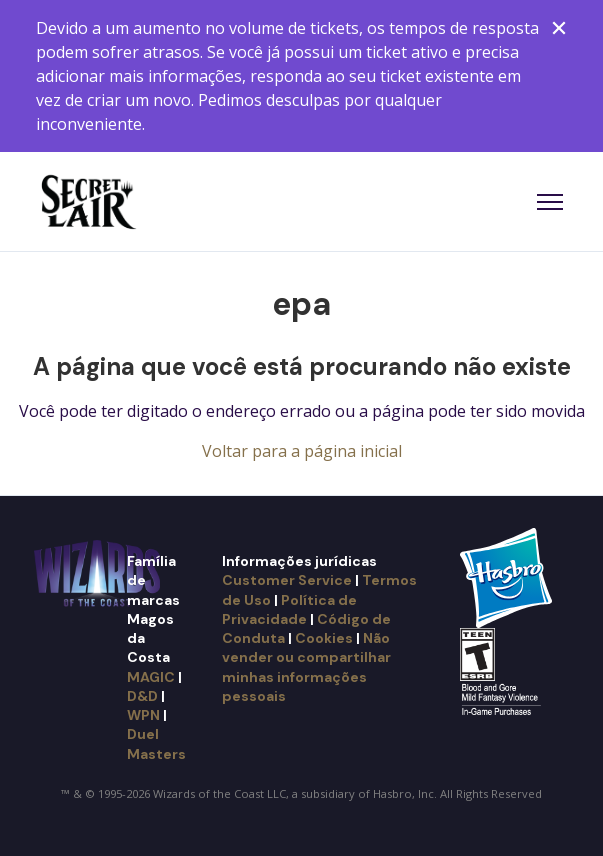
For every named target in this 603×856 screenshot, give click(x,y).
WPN (143, 715)
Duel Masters (156, 743)
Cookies (324, 638)
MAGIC (151, 677)
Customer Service (287, 580)
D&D (142, 696)
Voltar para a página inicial (302, 451)
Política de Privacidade (289, 609)
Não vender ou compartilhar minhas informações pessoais (306, 667)
